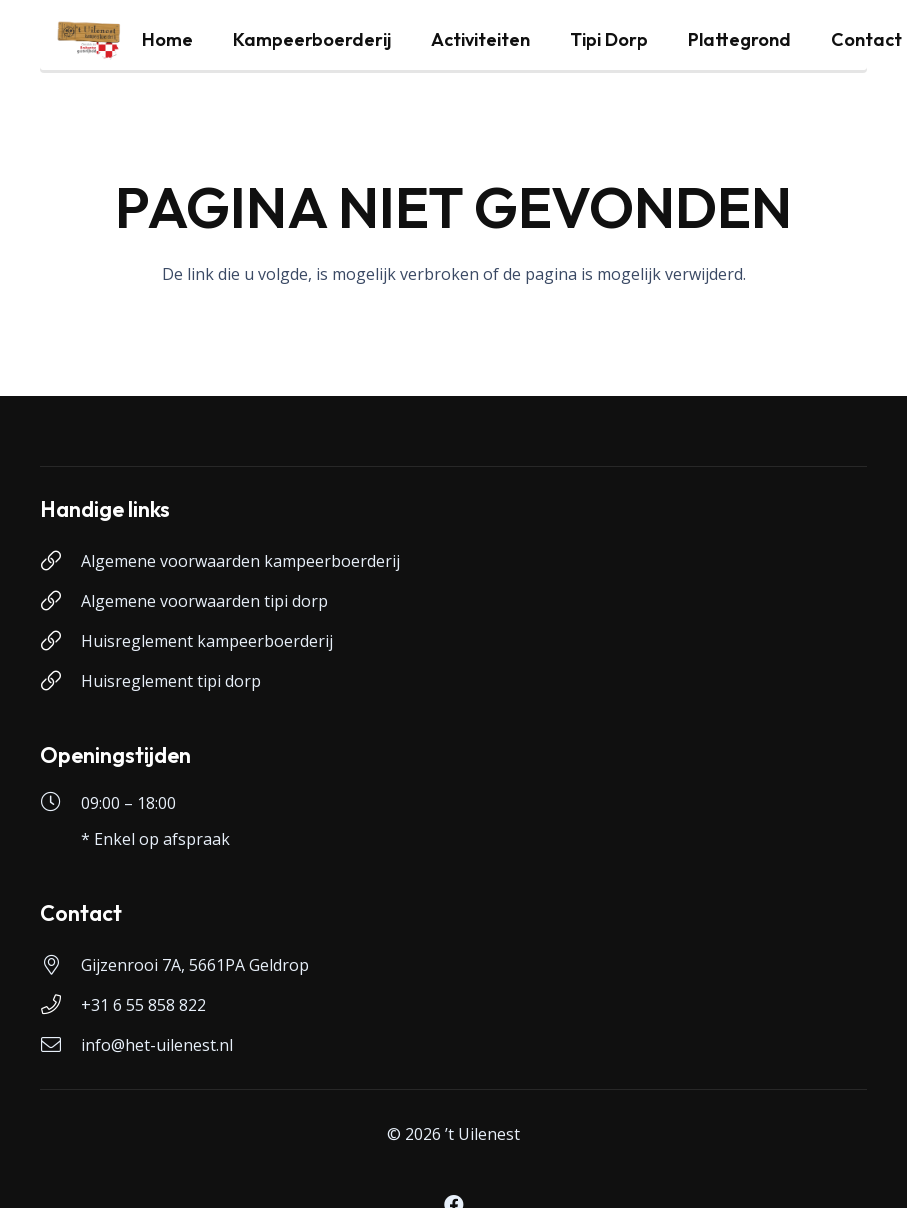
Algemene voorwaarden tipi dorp (204, 601)
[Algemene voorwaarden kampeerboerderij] (60, 561)
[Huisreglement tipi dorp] (60, 681)
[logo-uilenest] (89, 40)
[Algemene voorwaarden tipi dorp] (60, 601)
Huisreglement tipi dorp (171, 681)
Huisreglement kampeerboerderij (207, 641)
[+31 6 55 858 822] (60, 1005)
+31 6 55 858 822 (143, 1005)
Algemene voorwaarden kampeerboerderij (240, 561)
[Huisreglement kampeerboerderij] (60, 641)
